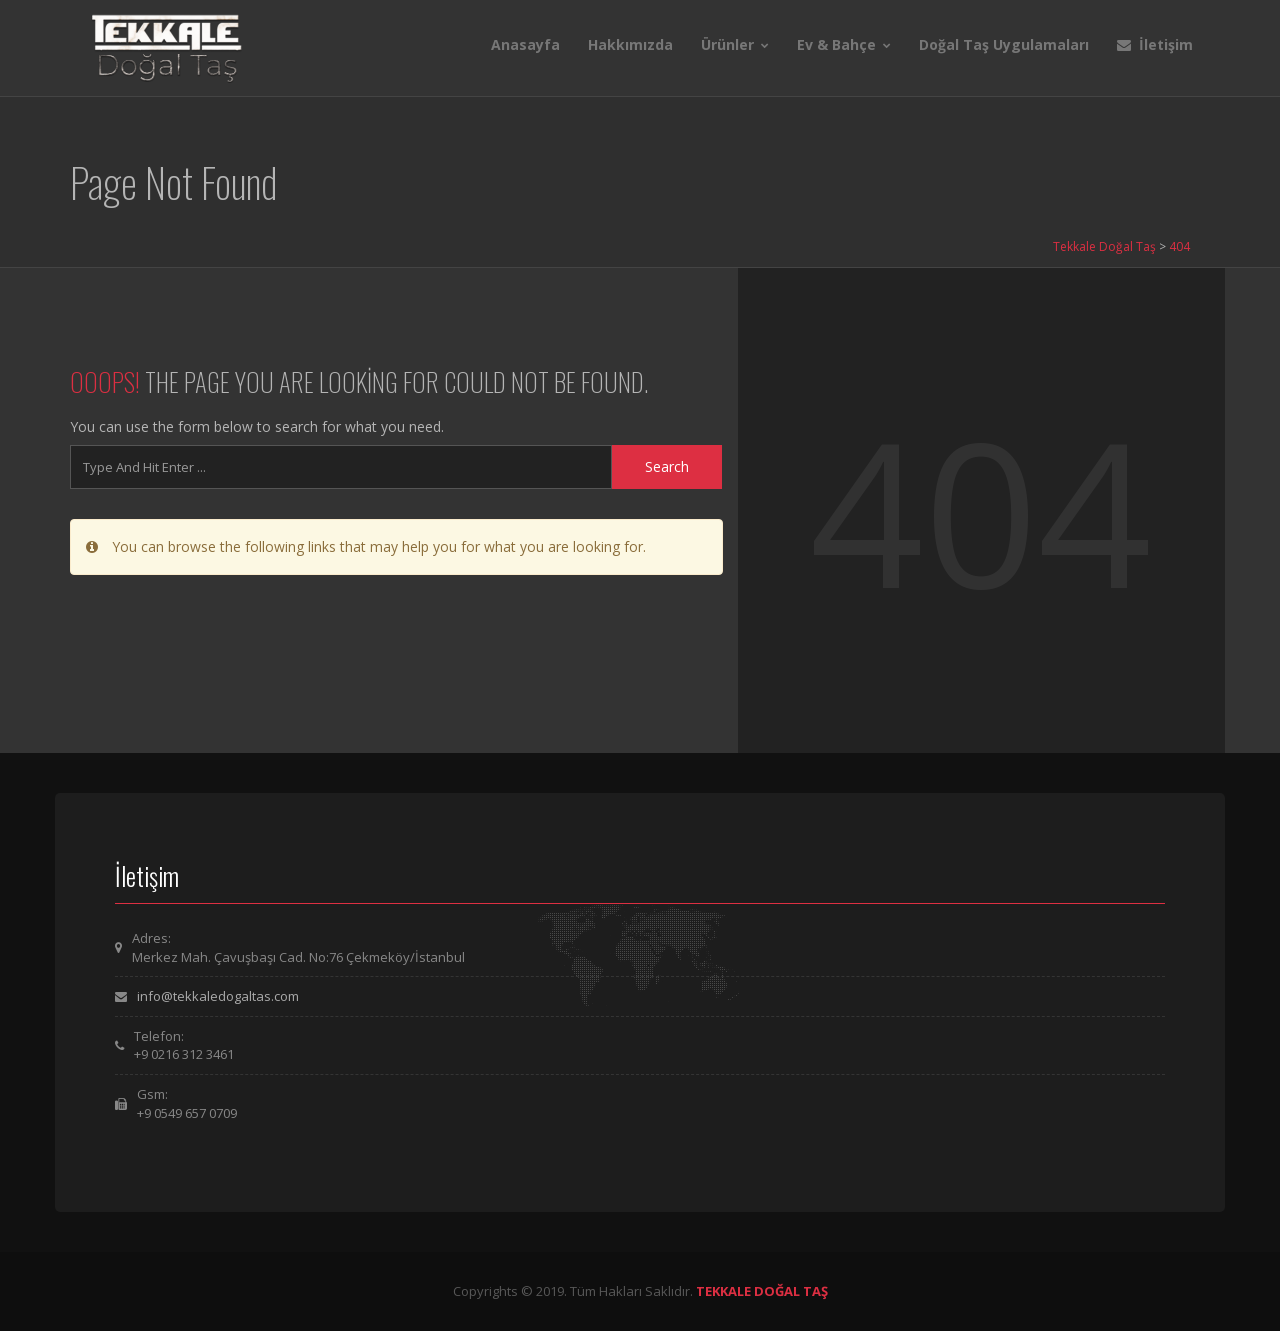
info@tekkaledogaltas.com (218, 996)
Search (667, 466)
